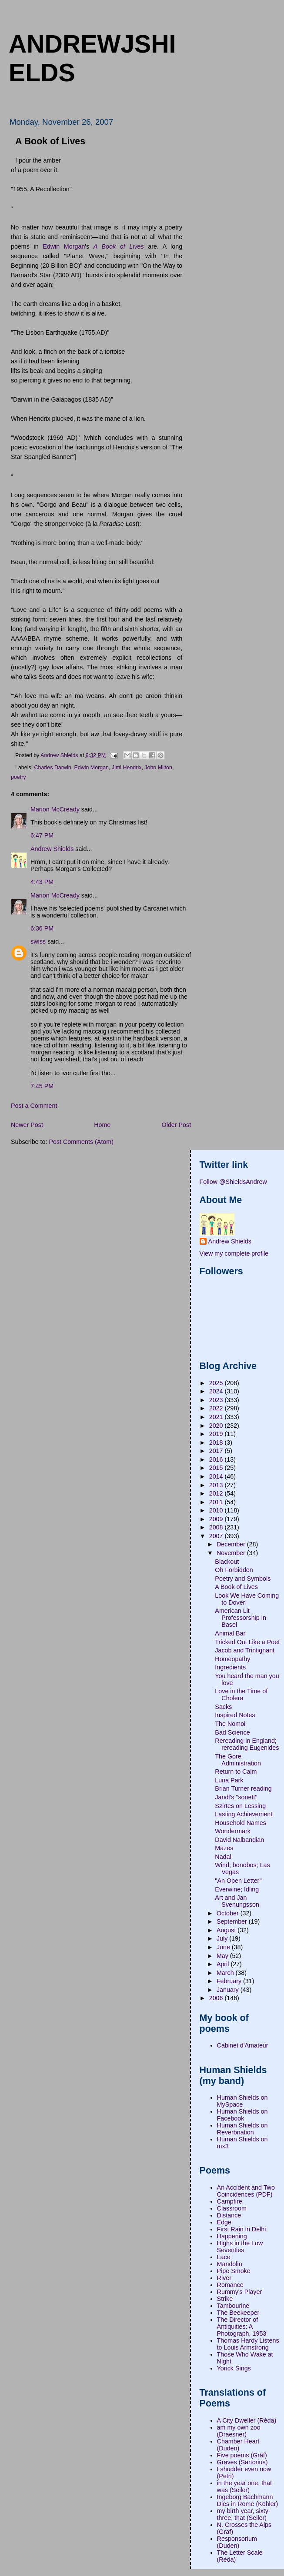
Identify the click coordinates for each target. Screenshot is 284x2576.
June (224, 1947)
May (223, 1955)
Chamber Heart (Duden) (238, 2445)
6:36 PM (41, 928)
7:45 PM (41, 1086)
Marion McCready (55, 809)
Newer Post (27, 1124)
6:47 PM (41, 835)
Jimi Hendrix (126, 767)
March (226, 1972)
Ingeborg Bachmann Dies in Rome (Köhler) (247, 2500)
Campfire (229, 2201)
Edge (224, 2222)
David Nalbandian (239, 1839)
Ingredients (230, 1667)
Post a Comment (34, 1105)
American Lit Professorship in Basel (240, 1617)
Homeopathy (232, 1658)
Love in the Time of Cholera (241, 1695)
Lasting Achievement (243, 1814)
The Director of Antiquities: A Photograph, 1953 (242, 2326)
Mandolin (229, 2263)
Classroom (232, 2208)
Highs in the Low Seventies (240, 2247)
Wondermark (233, 1831)
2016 (217, 1459)
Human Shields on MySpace (242, 2101)
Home (102, 1124)
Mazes (224, 1848)
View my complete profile (234, 1253)
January (229, 1989)
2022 (217, 1408)
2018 (217, 1442)
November (232, 1552)
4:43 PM (41, 881)
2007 (217, 1535)
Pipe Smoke (234, 2270)
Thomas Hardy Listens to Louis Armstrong (248, 2344)
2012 (217, 1493)
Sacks (223, 1706)
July (223, 1938)
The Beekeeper (238, 2312)
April (224, 1964)
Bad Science (232, 1732)
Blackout (227, 1561)
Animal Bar (230, 1633)
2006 (217, 1997)
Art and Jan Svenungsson (237, 1901)
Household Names (240, 1822)
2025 (217, 1382)
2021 (217, 1416)
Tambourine (233, 2305)
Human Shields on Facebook (242, 2115)
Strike (225, 2298)
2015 (217, 1467)
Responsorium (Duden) (237, 2542)
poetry (18, 777)
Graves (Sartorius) (242, 2462)
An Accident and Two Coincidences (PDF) (246, 2191)
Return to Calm (236, 1771)
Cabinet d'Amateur (242, 2045)
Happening (232, 2236)
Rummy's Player (239, 2291)
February (230, 1981)
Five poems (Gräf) (242, 2455)
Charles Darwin (52, 767)
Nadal (223, 1856)
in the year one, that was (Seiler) (244, 2486)
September (233, 1921)
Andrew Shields (52, 848)
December (232, 1544)
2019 (217, 1433)
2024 (217, 1391)
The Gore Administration (238, 1760)
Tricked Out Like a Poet (247, 1642)
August (227, 1930)
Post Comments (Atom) (81, 1141)
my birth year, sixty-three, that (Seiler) (244, 2514)
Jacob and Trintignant (244, 1650)
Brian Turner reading (243, 1788)
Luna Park (229, 1780)
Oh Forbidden (234, 1569)
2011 (217, 1502)
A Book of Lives (236, 1586)
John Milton (158, 767)
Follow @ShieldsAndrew (233, 1181)
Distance (229, 2215)
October (229, 1913)
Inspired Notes (235, 1715)
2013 (217, 1485)
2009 (217, 1519)
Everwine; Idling (237, 1889)
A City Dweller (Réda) (247, 2420)
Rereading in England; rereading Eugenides (247, 1744)
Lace (224, 2257)
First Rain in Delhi (241, 2229)
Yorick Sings (234, 2368)
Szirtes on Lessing (240, 1805)
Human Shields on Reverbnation (242, 2129)
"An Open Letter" (238, 1880)
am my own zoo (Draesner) (239, 2431)
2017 (217, 1450)
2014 (217, 1476)
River (224, 2277)
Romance (230, 2284)
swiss (38, 941)
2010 (217, 1510)
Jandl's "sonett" (236, 1797)
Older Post (176, 1124)
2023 (217, 1399)
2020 (217, 1425)
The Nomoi (230, 1723)
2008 (217, 1527)
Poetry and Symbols (243, 1578)
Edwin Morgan (64, 246)
